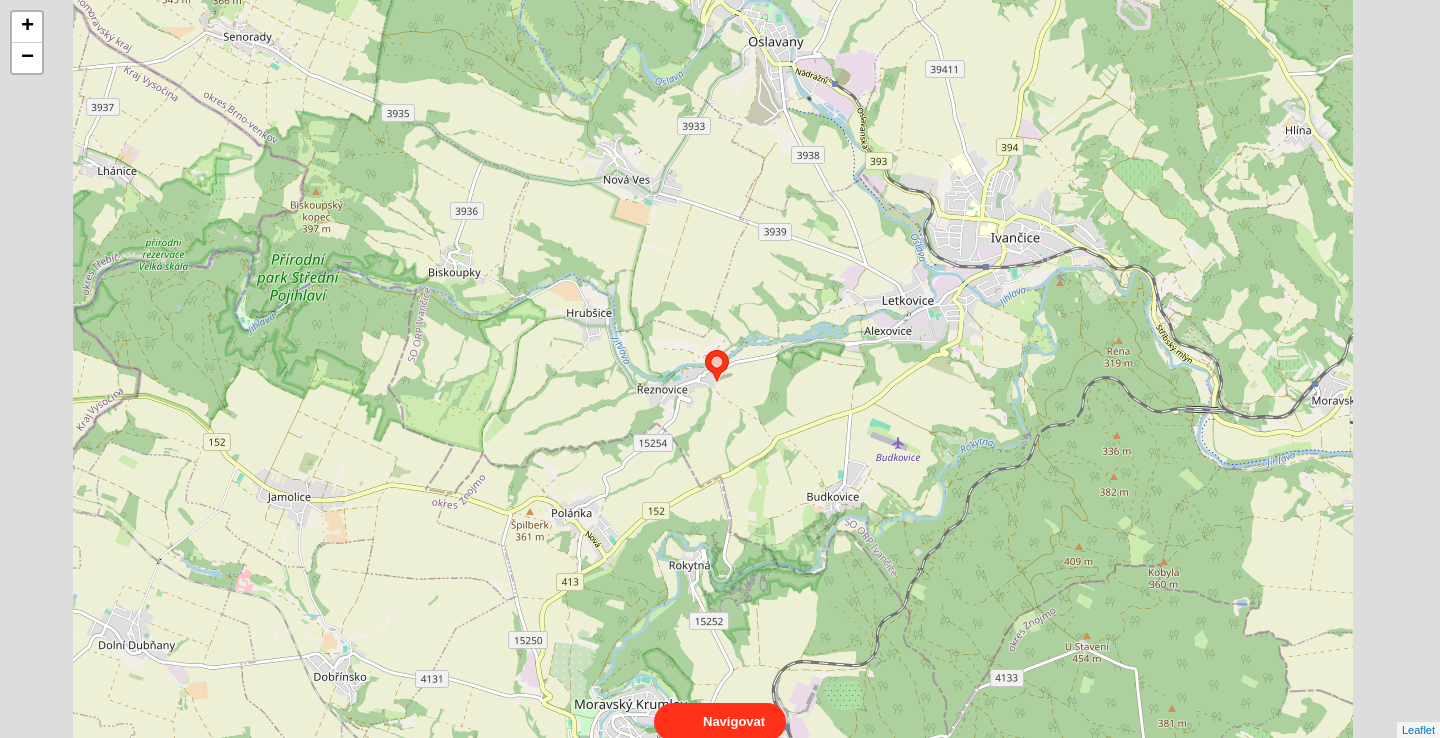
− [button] (27, 58)
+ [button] (27, 27)
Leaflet (1418, 712)
